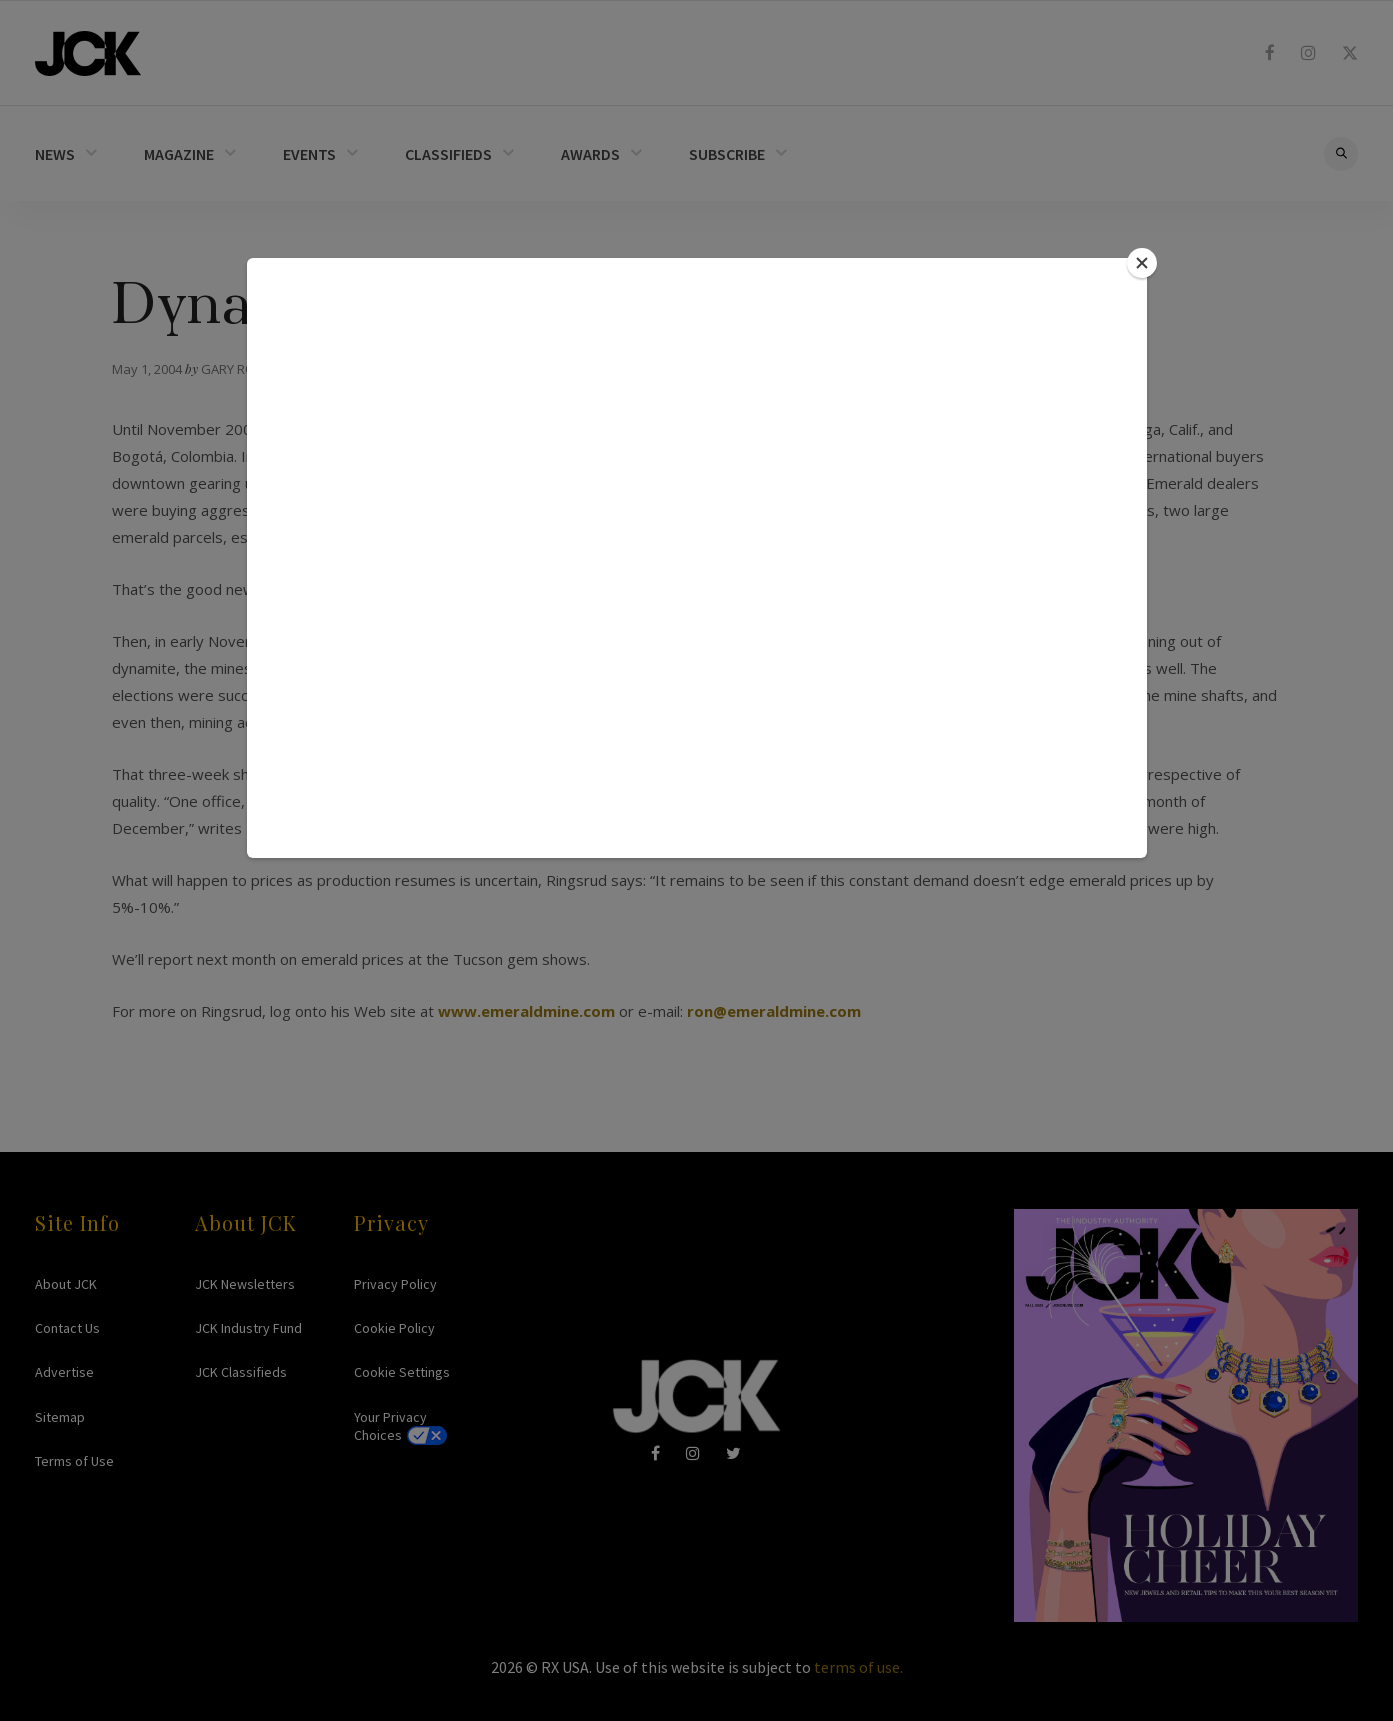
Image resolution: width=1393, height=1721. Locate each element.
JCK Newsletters (245, 1284)
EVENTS (309, 154)
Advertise (64, 1372)
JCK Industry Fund (248, 1328)
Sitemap (60, 1417)
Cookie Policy (394, 1328)
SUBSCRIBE (727, 154)
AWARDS (590, 154)
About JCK (66, 1284)
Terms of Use (74, 1461)
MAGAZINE (179, 154)
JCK (88, 53)
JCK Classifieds (241, 1372)
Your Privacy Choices (390, 1426)
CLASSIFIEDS (448, 154)
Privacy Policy (395, 1284)
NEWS (55, 154)
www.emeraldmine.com (526, 1011)
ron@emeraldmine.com (774, 1011)
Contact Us (67, 1328)
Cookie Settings (402, 1372)
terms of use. (858, 1667)
